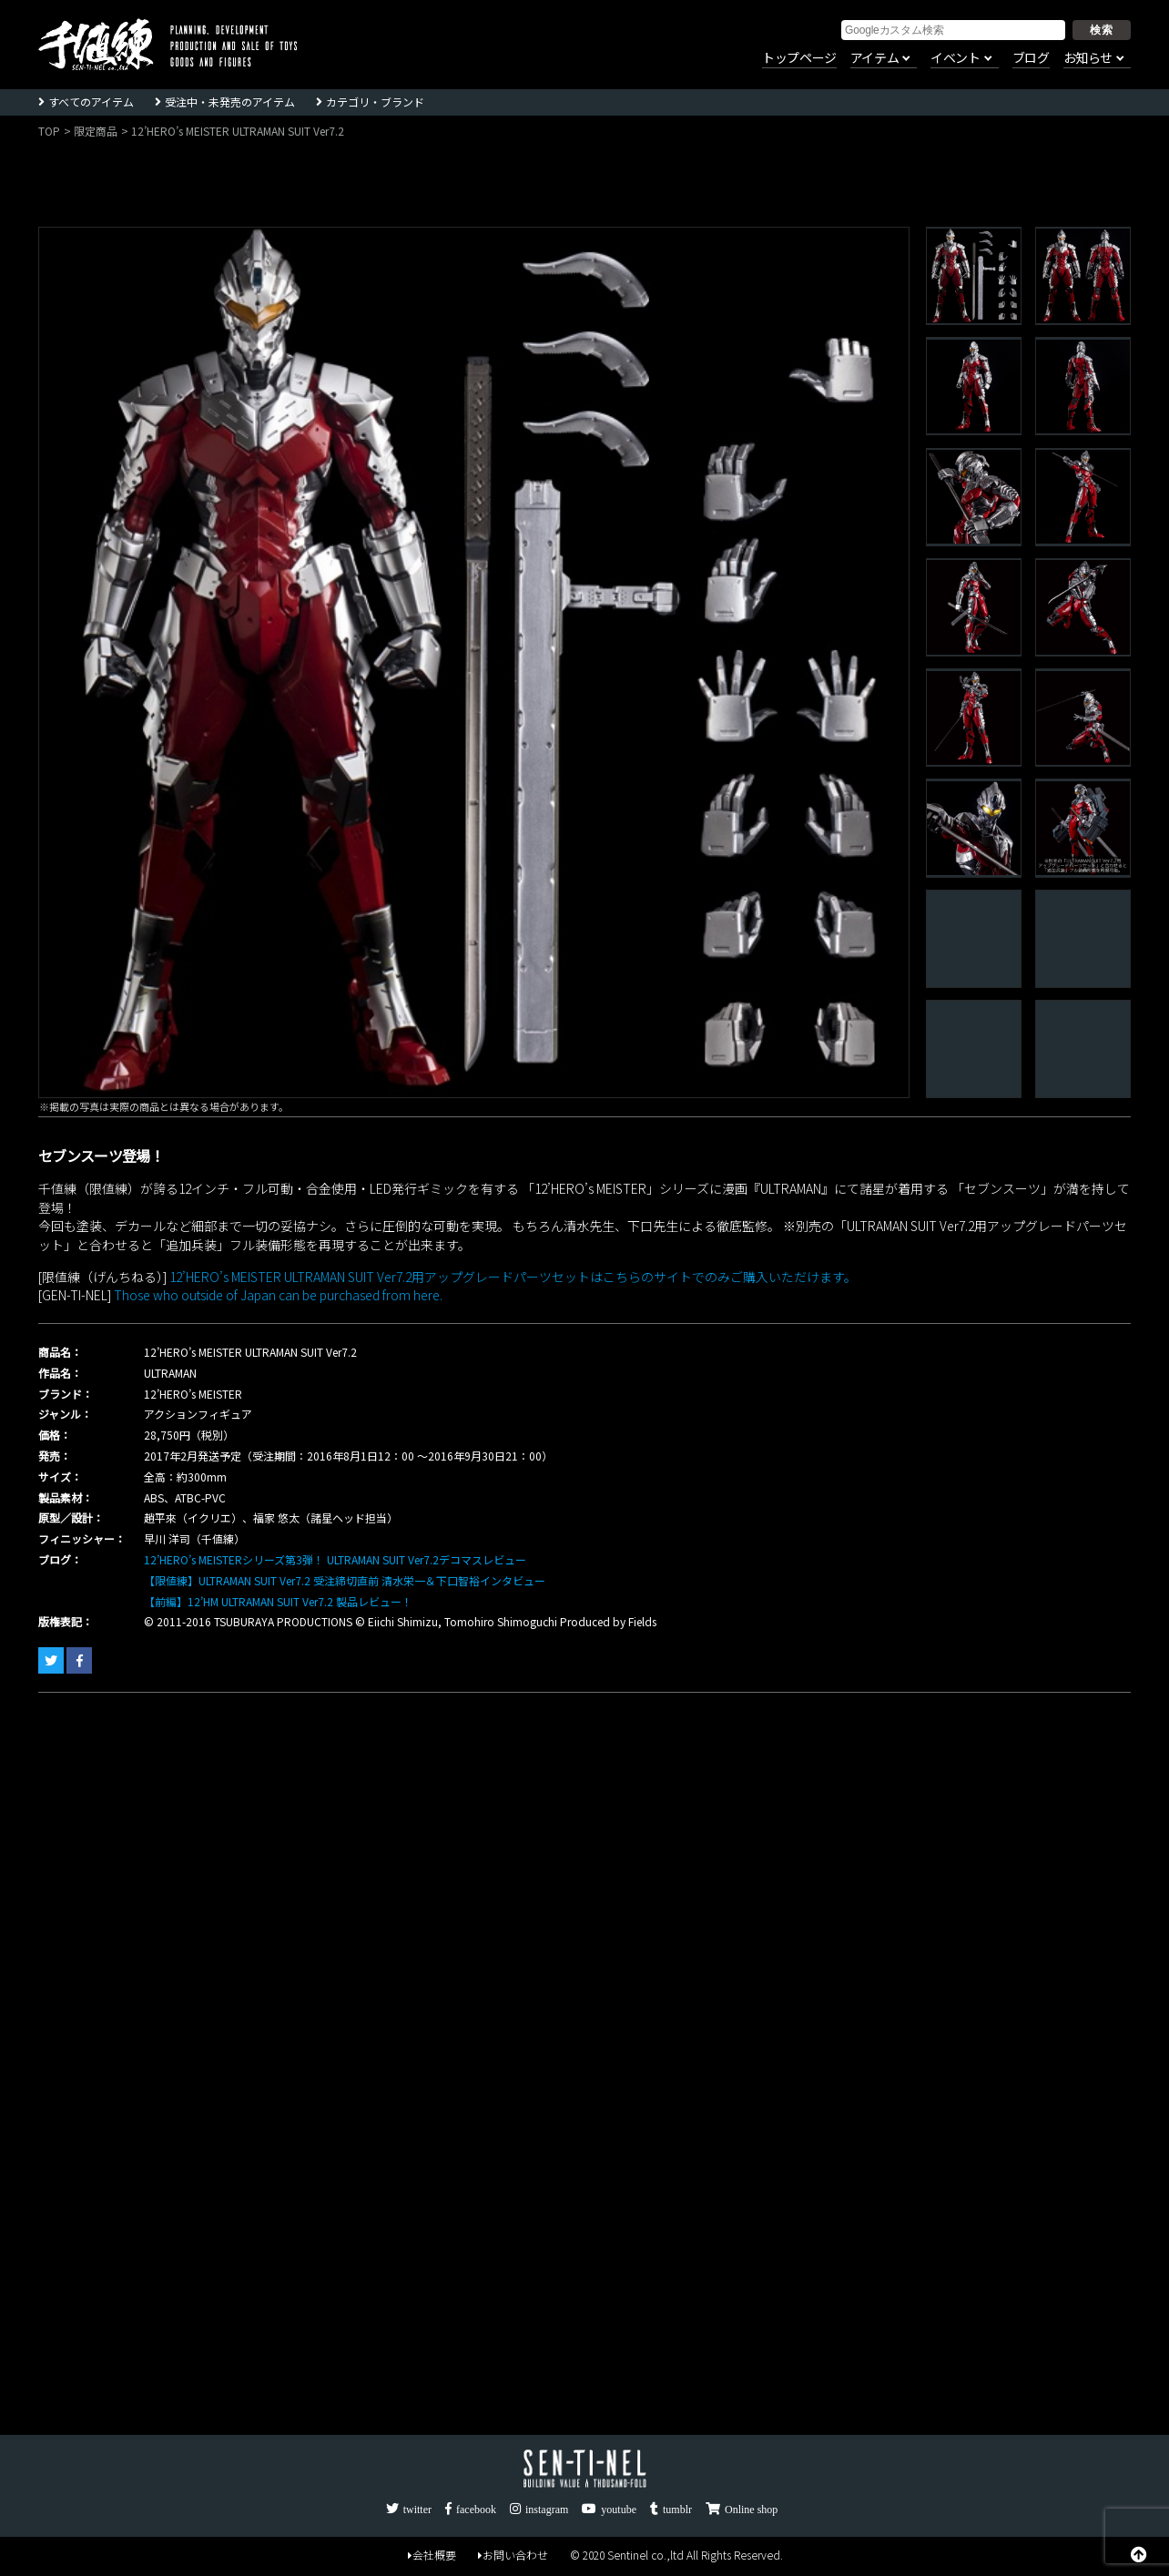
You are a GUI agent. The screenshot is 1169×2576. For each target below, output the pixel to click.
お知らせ (1088, 58)
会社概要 (432, 2554)
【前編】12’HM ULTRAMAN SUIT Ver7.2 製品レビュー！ (278, 1601)
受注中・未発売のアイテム (230, 101)
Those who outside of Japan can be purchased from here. (276, 1295)
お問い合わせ (513, 2554)
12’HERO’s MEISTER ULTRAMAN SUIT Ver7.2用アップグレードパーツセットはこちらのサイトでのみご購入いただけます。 (512, 1277)
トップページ (799, 58)
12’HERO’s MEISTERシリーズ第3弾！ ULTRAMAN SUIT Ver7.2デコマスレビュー (335, 1559)
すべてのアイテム (91, 101)
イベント (955, 58)
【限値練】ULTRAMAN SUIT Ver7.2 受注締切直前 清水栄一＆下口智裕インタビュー (344, 1580)
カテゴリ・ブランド (375, 101)
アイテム (874, 58)
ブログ (1031, 58)
